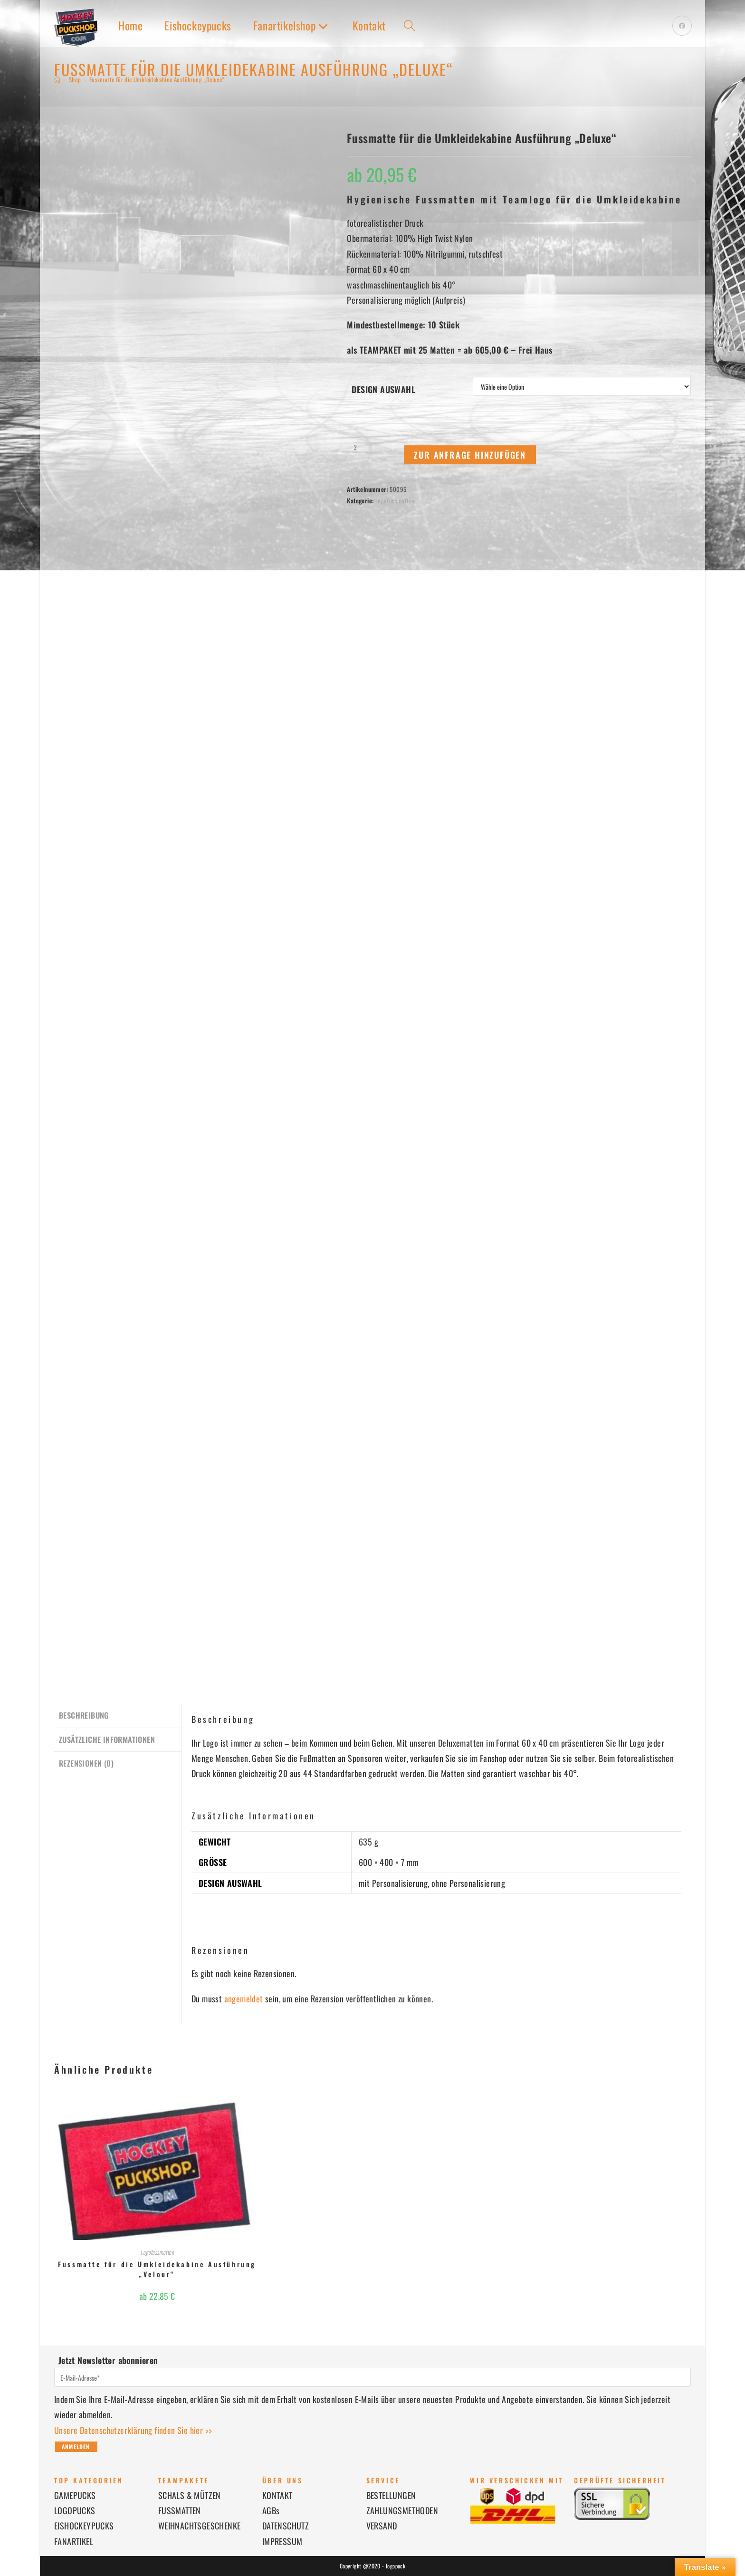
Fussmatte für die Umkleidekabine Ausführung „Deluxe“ (157, 79)
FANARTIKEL (73, 2541)
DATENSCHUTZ (285, 2525)
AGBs (271, 2510)
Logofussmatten (395, 500)
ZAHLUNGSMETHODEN (402, 2510)
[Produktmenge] (355, 446)
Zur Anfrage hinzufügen (470, 455)
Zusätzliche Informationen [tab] (107, 1738)
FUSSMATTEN (179, 2510)
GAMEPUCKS (75, 2495)
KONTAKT (277, 2495)
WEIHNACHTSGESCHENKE (199, 2525)
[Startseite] (57, 79)
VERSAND (381, 2525)
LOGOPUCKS (75, 2510)
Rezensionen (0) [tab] (86, 1761)
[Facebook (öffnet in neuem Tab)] (682, 26)
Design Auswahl (383, 389)
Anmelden (76, 2446)
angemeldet (243, 1998)
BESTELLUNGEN (391, 2495)
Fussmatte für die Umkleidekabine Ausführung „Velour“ (157, 2269)
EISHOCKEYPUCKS (84, 2525)
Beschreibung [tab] (84, 1715)
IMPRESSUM (282, 2541)
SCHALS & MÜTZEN (189, 2495)
